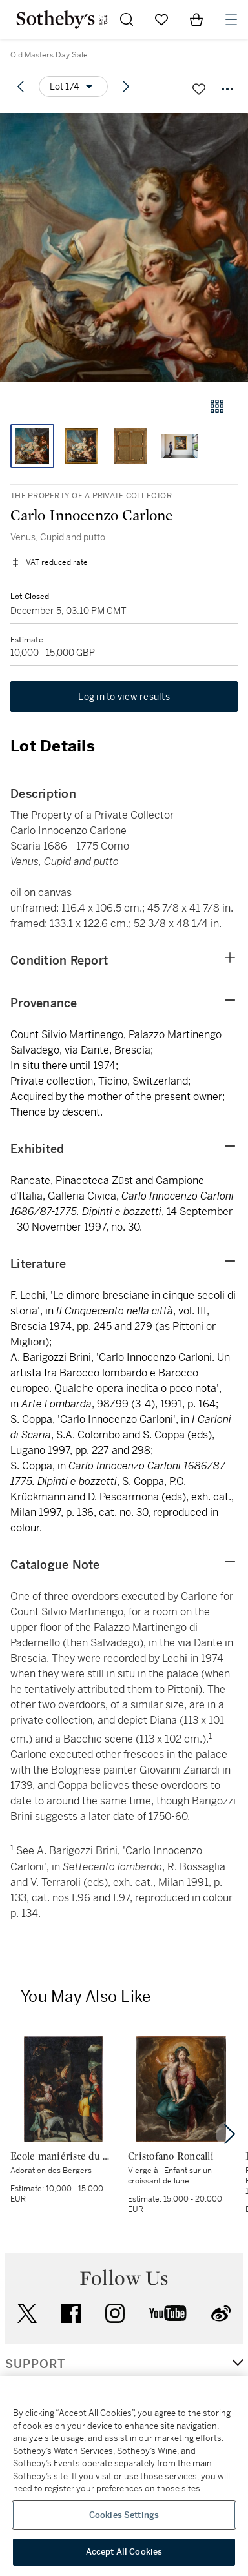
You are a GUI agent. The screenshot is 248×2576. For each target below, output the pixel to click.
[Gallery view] (217, 406)
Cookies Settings (124, 2515)
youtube (168, 2313)
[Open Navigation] (231, 19)
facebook (71, 2313)
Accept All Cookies (124, 2551)
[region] (124, 2476)
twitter (27, 2314)
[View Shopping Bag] (196, 19)
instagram (115, 2313)
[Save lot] (199, 89)
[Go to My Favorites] (161, 19)
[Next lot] (126, 86)
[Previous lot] (21, 86)
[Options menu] (73, 86)
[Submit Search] (126, 19)
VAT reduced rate (57, 562)
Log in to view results (124, 696)
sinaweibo (221, 2313)
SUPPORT (35, 2364)
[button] (124, 247)
